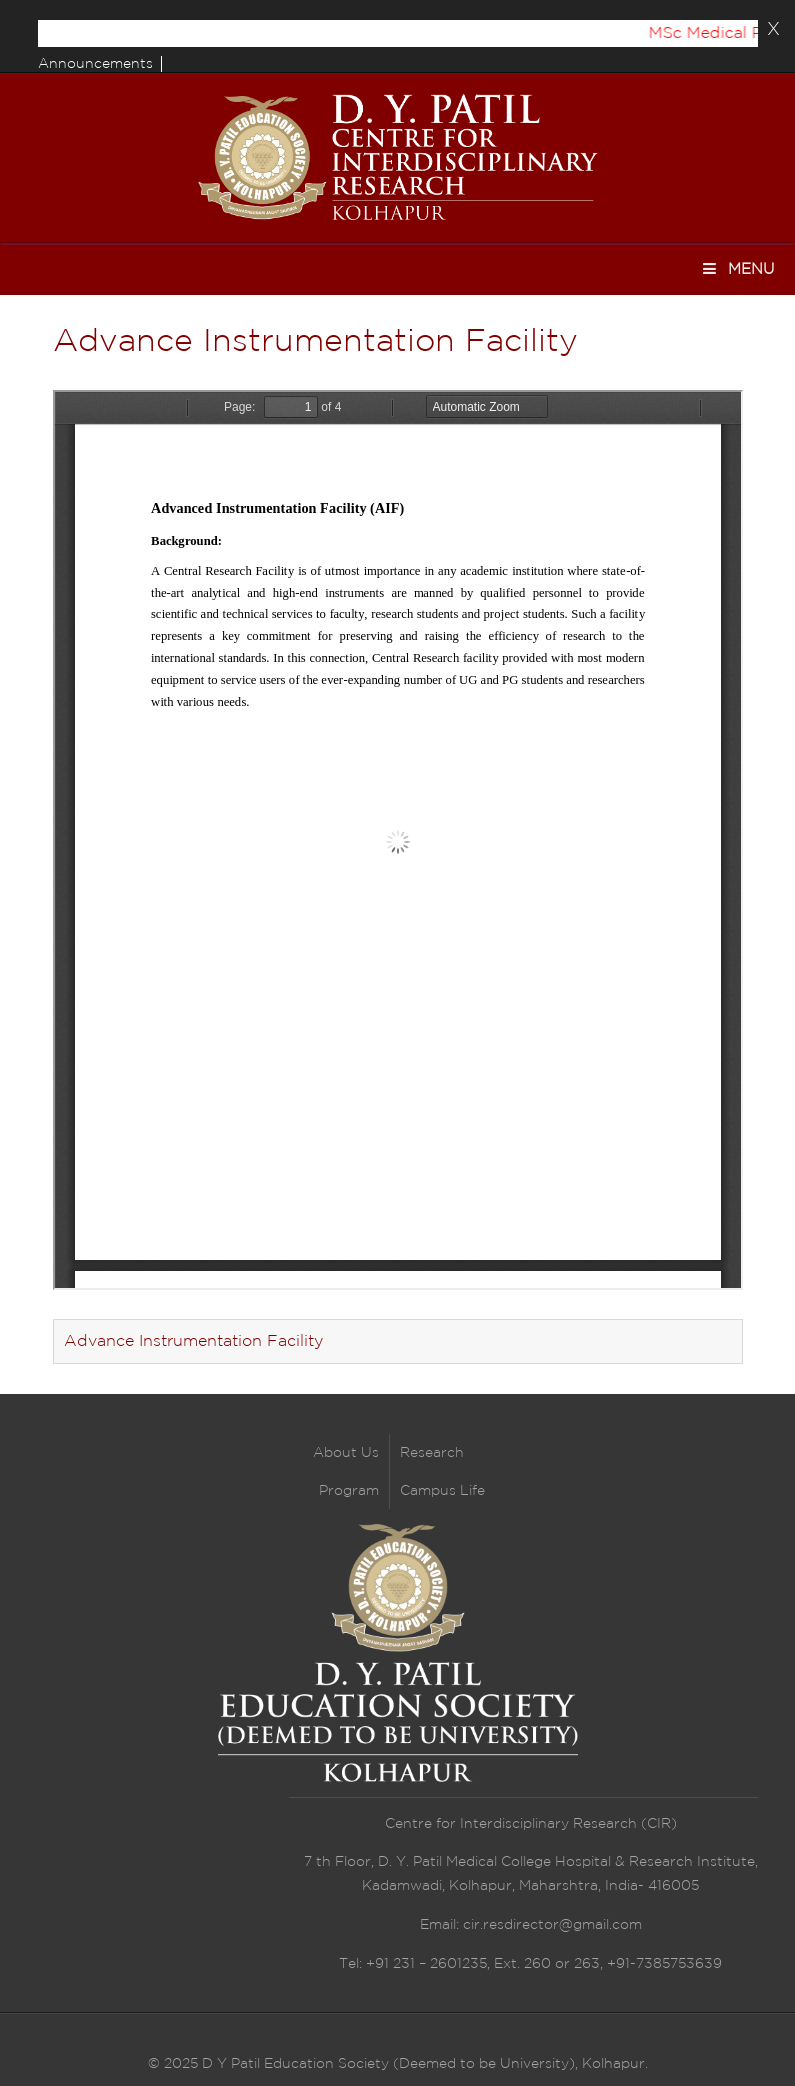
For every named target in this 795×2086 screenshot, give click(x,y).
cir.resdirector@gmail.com (552, 1925)
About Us (346, 1453)
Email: (441, 1925)
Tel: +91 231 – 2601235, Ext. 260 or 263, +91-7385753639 (530, 1964)
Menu (737, 268)
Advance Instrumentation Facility (193, 1341)
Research (432, 1453)
